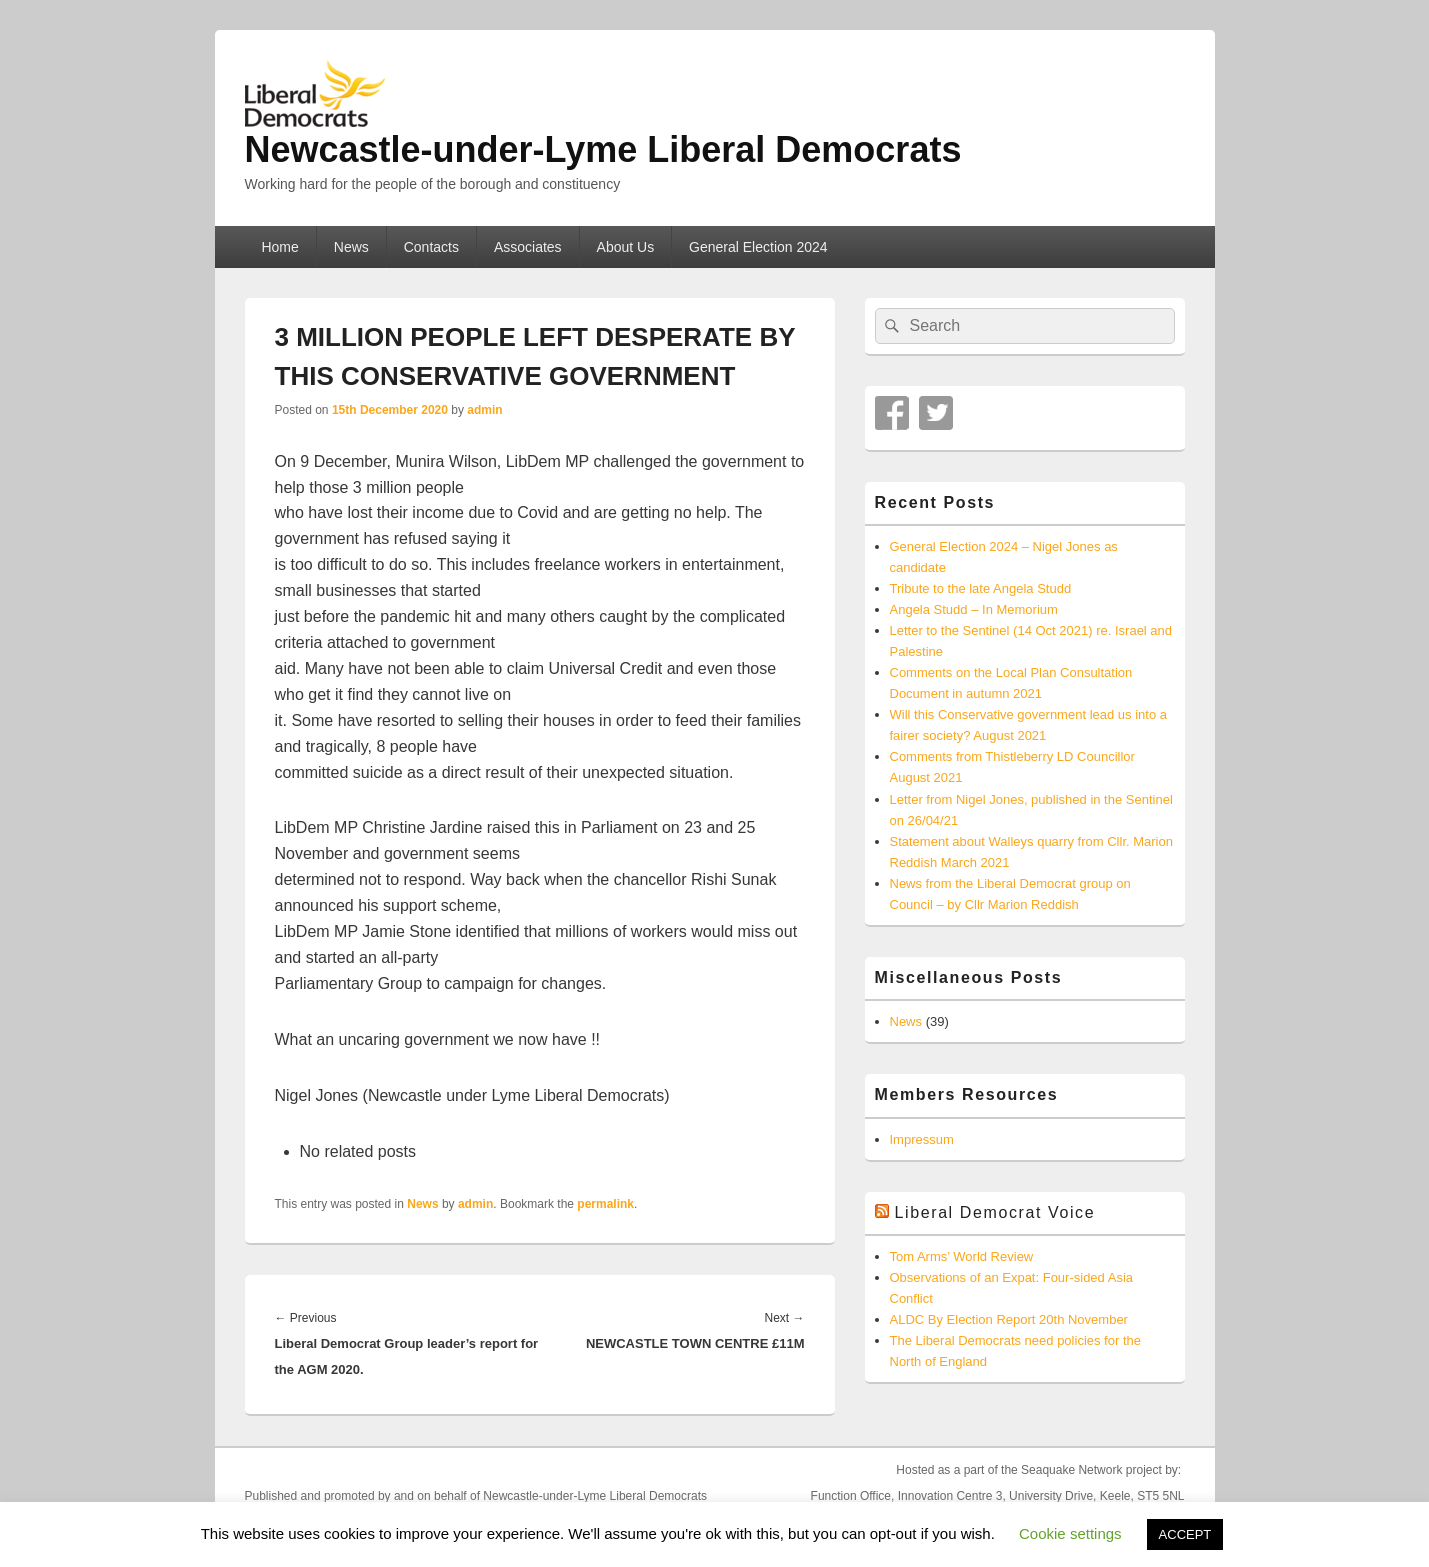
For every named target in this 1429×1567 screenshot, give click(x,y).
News (351, 247)
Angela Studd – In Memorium (974, 609)
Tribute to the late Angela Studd (981, 588)
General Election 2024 (758, 247)
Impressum (922, 1139)
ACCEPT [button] (1185, 1534)
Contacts (431, 247)
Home (279, 247)
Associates (528, 247)
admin (484, 410)
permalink (605, 1204)
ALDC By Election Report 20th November (1009, 1319)
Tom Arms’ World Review (962, 1256)
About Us (626, 247)
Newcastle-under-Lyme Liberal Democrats (603, 149)
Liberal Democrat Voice (995, 1212)
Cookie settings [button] (1070, 1533)
